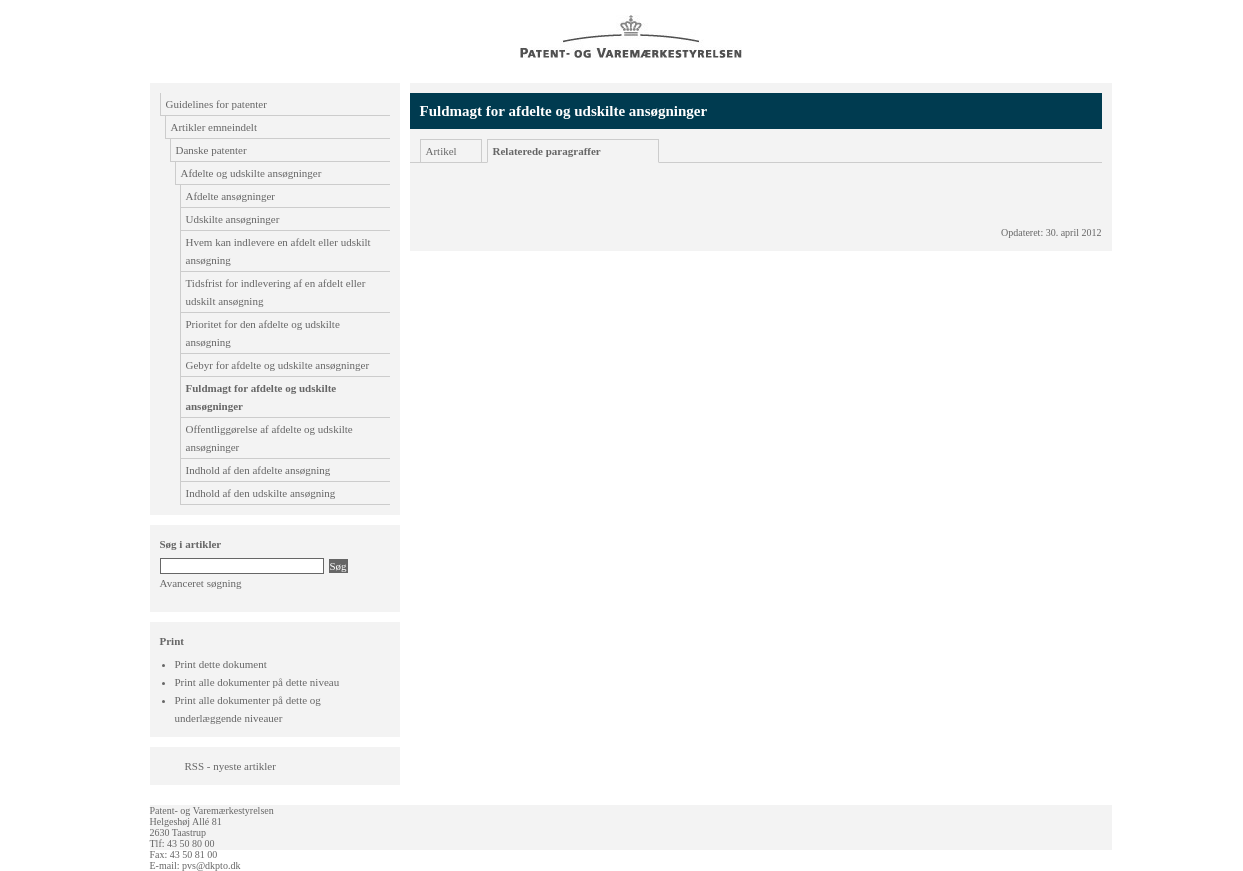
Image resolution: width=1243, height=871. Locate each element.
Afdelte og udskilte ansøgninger (251, 173)
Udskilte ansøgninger (233, 219)
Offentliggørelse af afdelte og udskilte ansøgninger (269, 438)
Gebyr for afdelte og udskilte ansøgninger (278, 365)
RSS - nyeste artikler (230, 766)
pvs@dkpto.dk (211, 865)
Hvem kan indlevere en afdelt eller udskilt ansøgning (278, 251)
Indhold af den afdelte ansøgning (258, 470)
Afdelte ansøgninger (231, 196)
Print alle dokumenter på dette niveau (257, 682)
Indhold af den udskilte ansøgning (261, 493)
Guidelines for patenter (216, 104)
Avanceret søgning (201, 583)
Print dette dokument (221, 664)
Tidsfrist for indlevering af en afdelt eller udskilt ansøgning (276, 292)
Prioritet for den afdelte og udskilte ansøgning (263, 333)
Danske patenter (211, 150)
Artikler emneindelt (214, 127)
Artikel (441, 151)
